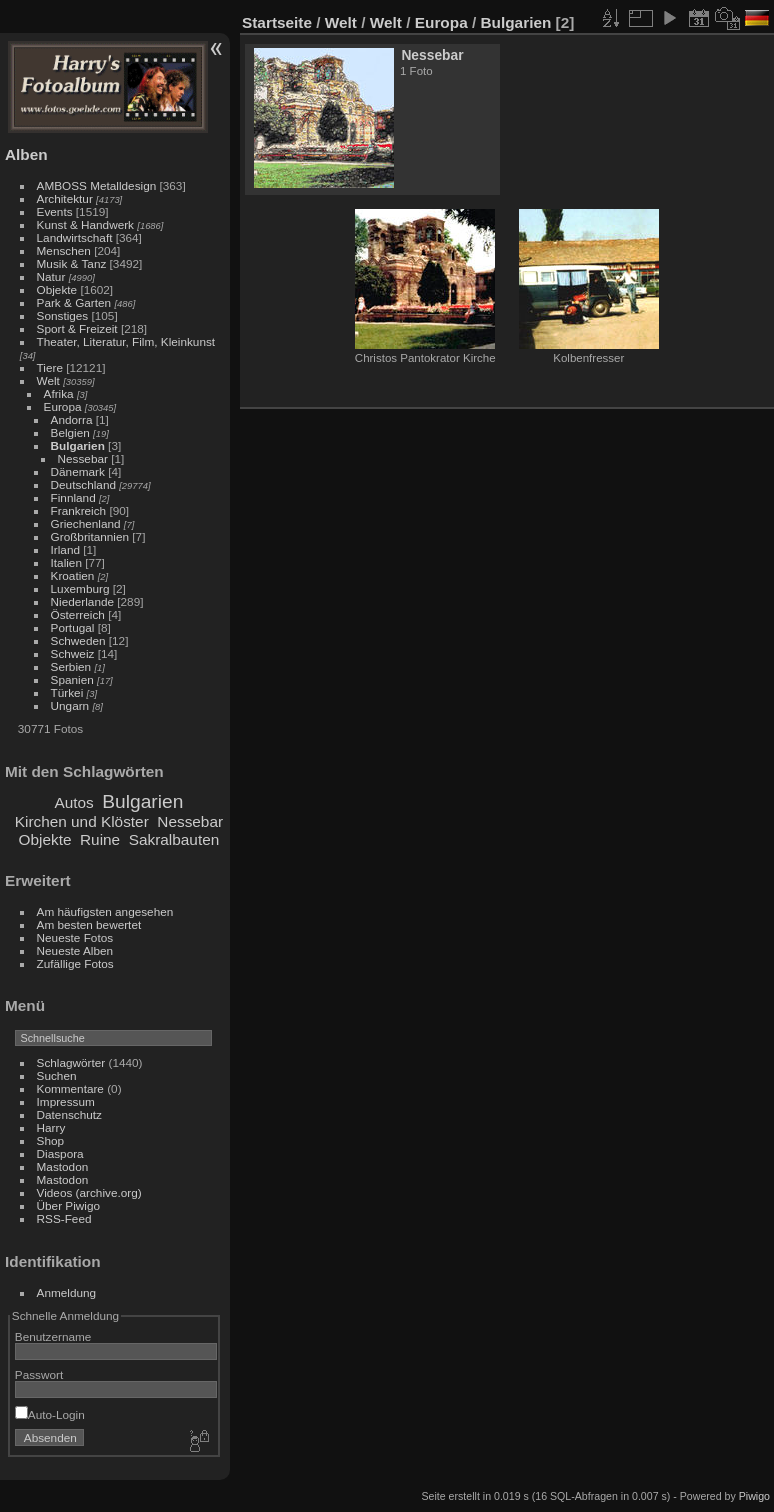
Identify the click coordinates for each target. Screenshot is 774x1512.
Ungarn (70, 705)
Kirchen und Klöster (82, 821)
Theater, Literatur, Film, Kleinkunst (126, 341)
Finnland (73, 497)
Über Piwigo (68, 1205)
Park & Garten (74, 302)
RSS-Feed (64, 1218)
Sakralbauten (174, 839)
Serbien (71, 666)
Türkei (67, 692)
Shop (50, 1140)
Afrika (59, 393)
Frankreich (79, 510)
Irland (65, 549)
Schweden (78, 640)
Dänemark (78, 471)
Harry (51, 1127)
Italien (66, 562)
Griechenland (86, 523)
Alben (26, 154)
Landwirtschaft (75, 237)
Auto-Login (50, 1414)
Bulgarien (78, 445)
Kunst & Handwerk (85, 224)
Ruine (100, 839)
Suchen (57, 1075)
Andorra (72, 419)
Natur (51, 276)
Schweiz (73, 653)
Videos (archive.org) (89, 1192)
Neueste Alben (75, 950)
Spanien (72, 679)
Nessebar (83, 458)
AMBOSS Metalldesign (97, 185)
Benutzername (53, 1336)
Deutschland (83, 484)
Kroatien (73, 575)
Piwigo (754, 1496)
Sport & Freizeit (77, 328)
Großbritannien (90, 536)
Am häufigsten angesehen (105, 911)
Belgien (70, 432)
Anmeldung (67, 1292)
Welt (48, 380)
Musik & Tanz (72, 263)
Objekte (57, 289)
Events (55, 211)
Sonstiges (63, 315)
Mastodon (63, 1166)
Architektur (65, 198)
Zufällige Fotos (75, 963)
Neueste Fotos (75, 937)
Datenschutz (69, 1114)
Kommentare (70, 1088)
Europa (63, 406)
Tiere (50, 367)
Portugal (73, 627)
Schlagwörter (71, 1062)
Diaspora (60, 1153)
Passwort (39, 1374)
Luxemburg (80, 588)
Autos (73, 802)
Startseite (277, 22)
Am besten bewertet (89, 924)
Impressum (66, 1101)
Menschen (64, 250)
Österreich (78, 614)
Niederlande (82, 601)
